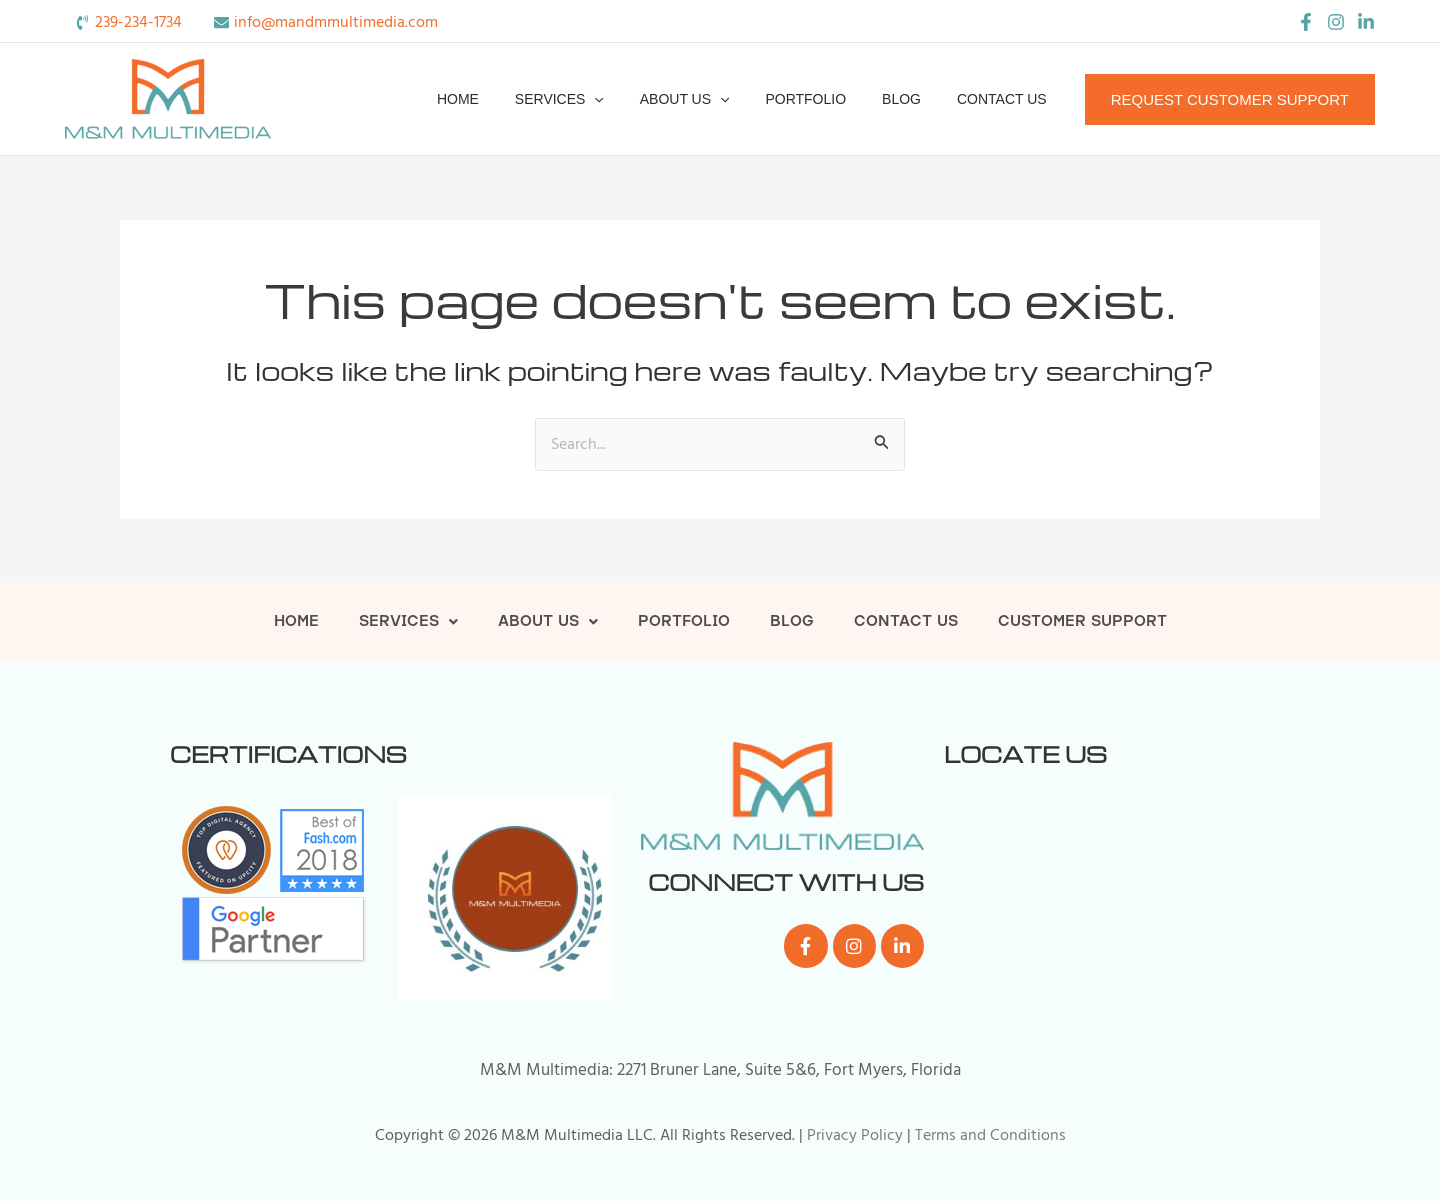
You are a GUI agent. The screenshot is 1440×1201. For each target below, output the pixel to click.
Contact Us (1006, 99)
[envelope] (326, 22)
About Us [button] (713, 99)
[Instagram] (1336, 22)
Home (502, 99)
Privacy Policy (855, 1135)
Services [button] (595, 99)
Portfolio (825, 99)
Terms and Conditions (990, 1135)
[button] (630, 99)
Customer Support (1082, 622)
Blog (913, 99)
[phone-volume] (128, 22)
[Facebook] (1306, 22)
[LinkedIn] (1366, 22)
